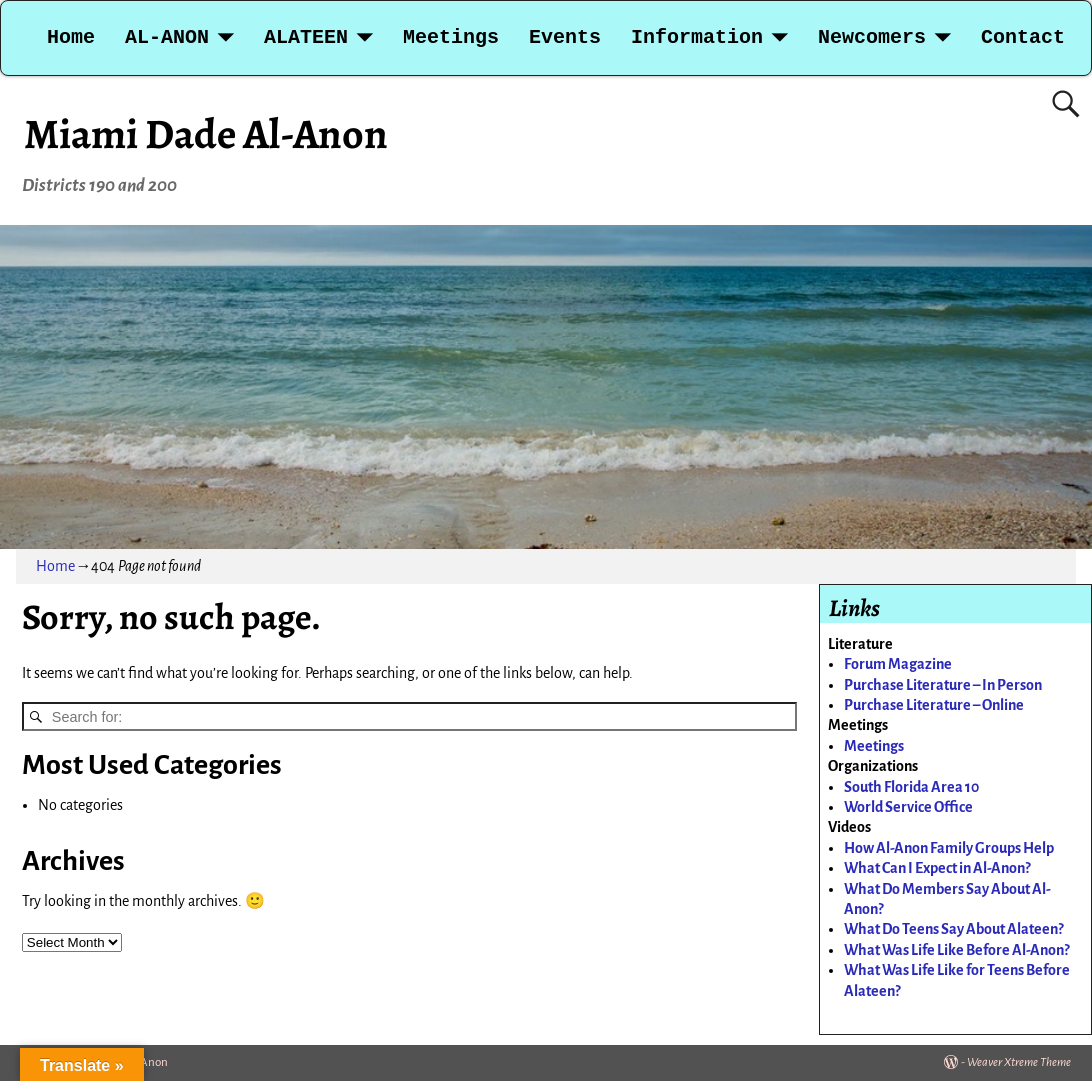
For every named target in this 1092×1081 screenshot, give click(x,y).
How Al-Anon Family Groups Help (949, 848)
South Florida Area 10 (911, 787)
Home (71, 37)
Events (565, 37)
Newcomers (872, 37)
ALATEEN (306, 37)
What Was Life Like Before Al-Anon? (956, 950)
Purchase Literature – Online (934, 705)
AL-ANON (167, 37)
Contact (1023, 37)
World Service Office (908, 807)
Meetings (451, 37)
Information (697, 37)
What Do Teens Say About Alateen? (953, 929)
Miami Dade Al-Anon (206, 133)
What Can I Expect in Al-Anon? (937, 868)
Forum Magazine (898, 664)
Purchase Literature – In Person (943, 685)
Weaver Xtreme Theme (1019, 1062)
